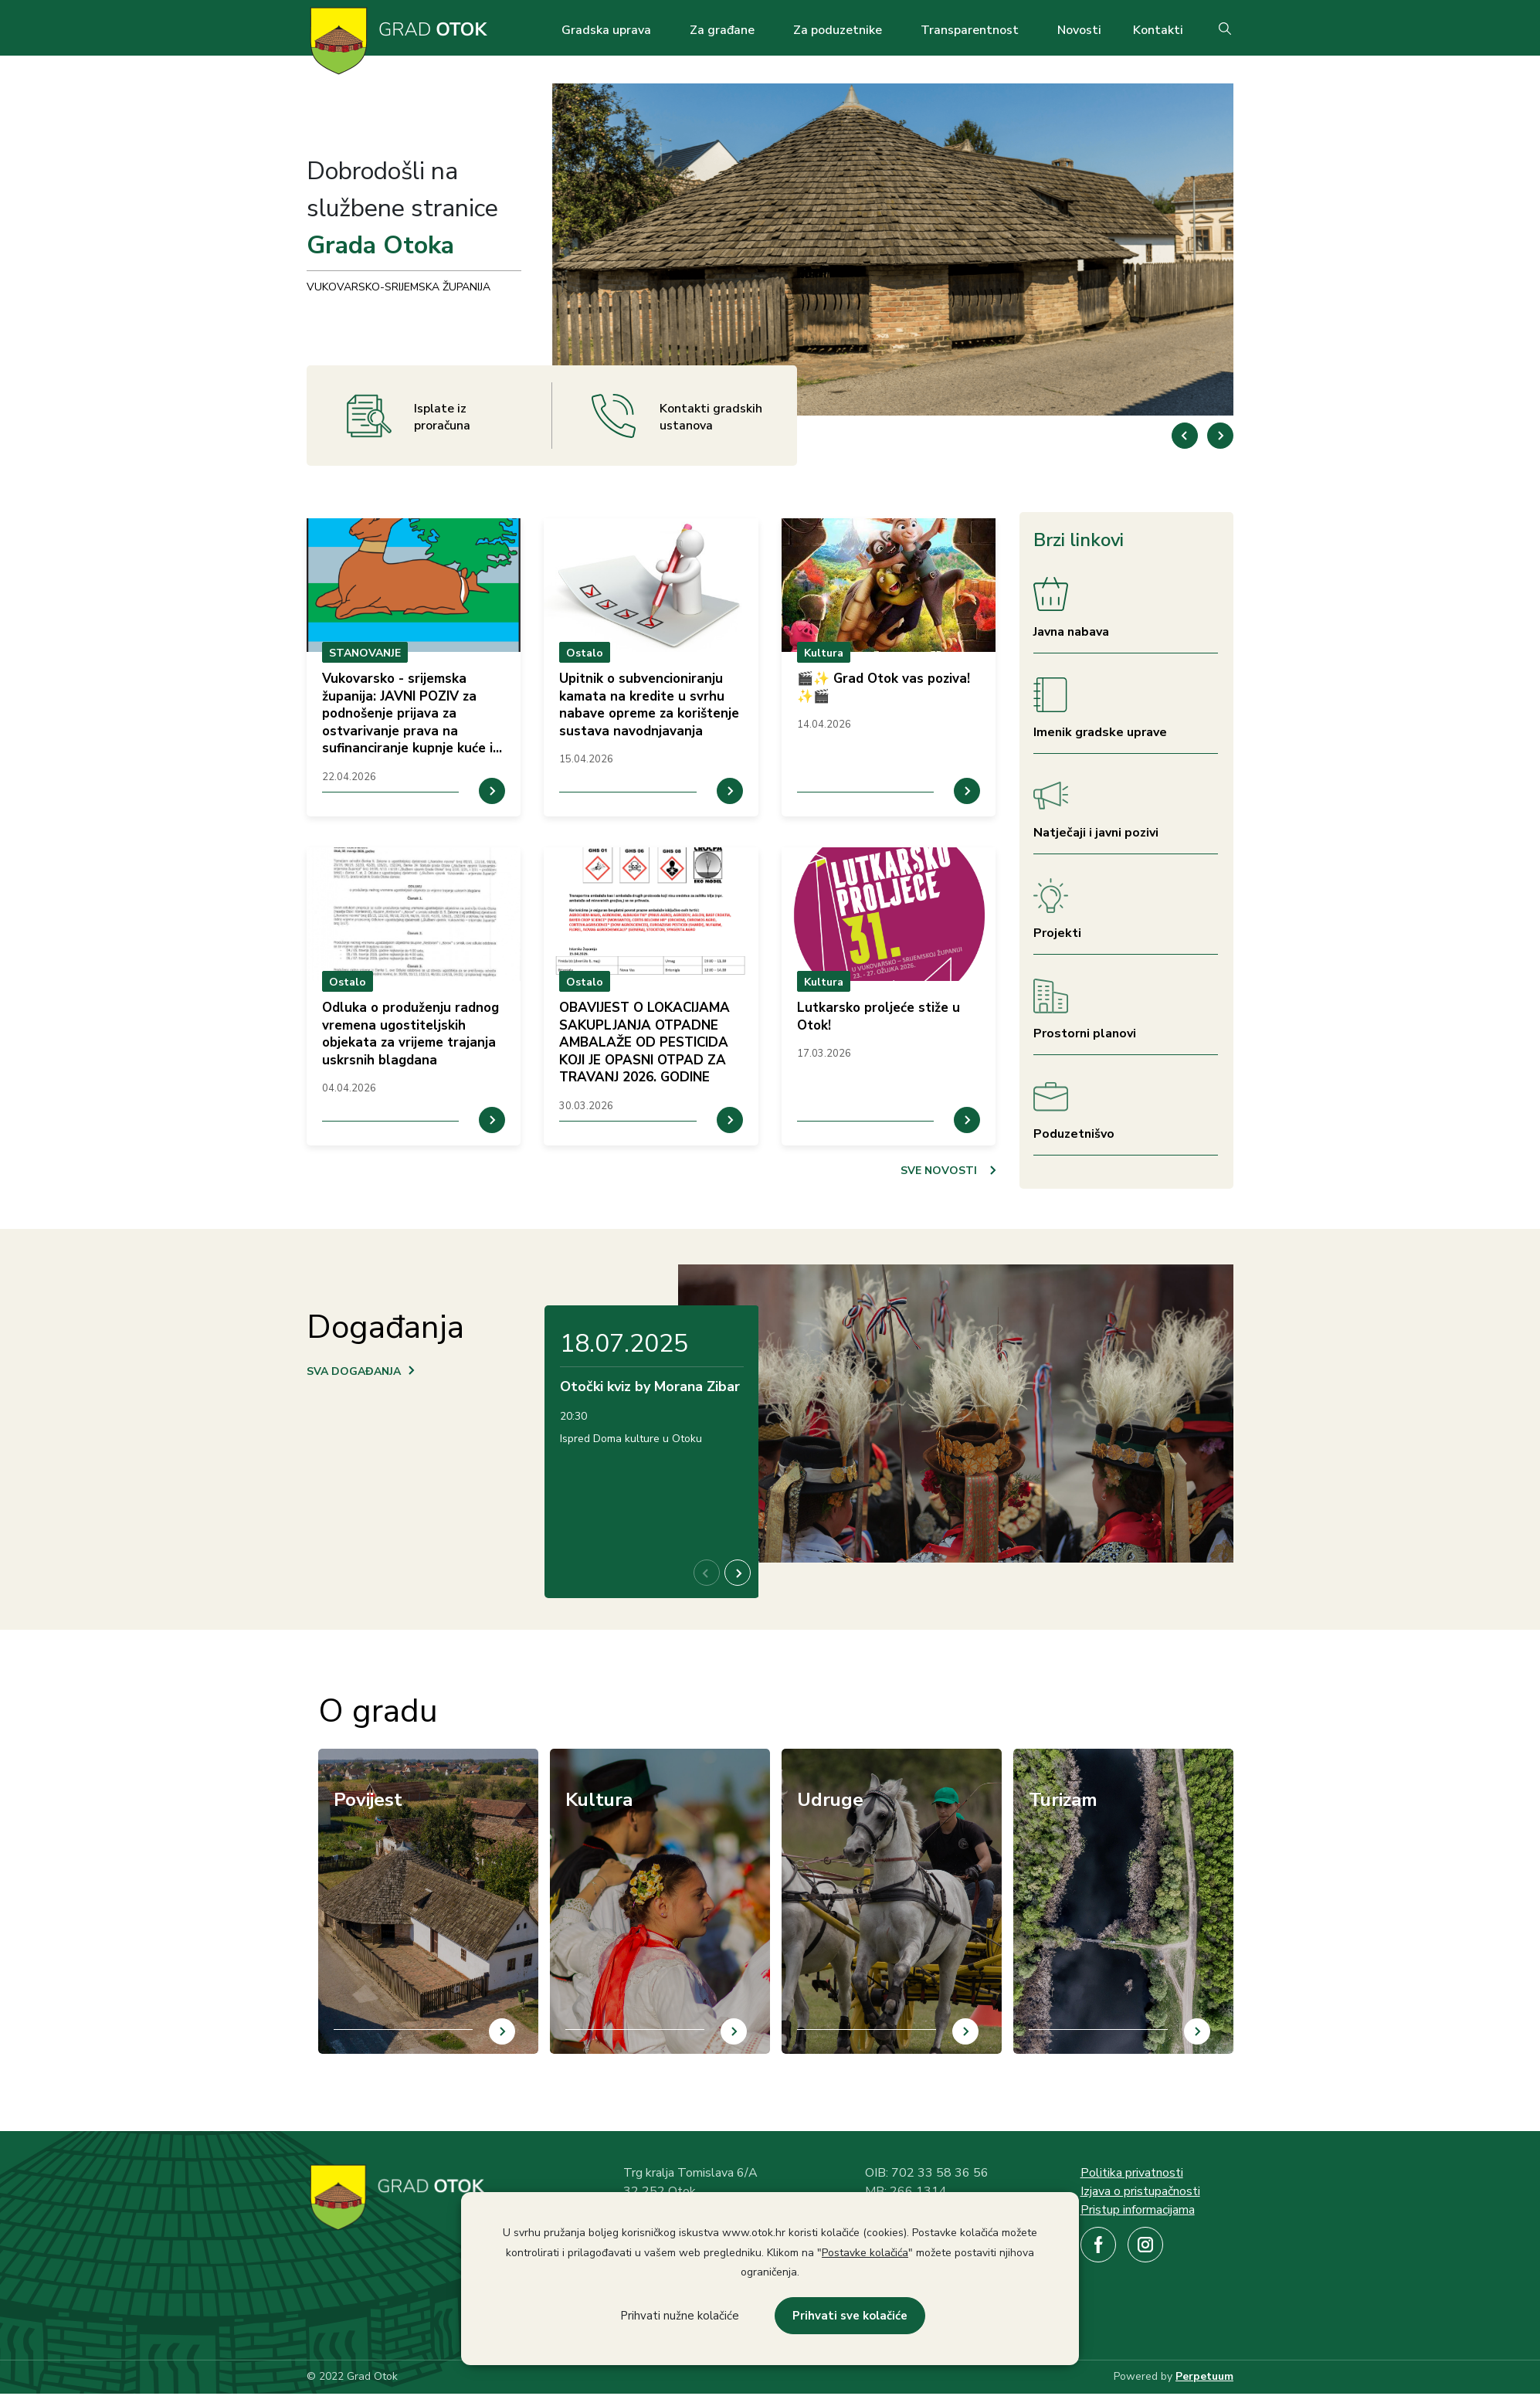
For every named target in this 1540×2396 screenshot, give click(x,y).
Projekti (1057, 933)
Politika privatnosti (1131, 2172)
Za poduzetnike (837, 30)
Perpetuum (1204, 2376)
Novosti (1079, 30)
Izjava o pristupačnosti (1140, 2191)
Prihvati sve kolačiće (849, 2315)
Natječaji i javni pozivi (1095, 832)
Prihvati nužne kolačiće (679, 2315)
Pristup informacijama (1137, 2209)
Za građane (722, 30)
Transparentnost (970, 30)
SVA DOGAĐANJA (354, 1371)
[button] (1220, 436)
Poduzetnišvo (1073, 1133)
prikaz (414, 667)
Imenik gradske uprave (1100, 732)
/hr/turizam (1042, 1757)
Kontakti (1158, 30)
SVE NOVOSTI (939, 1170)
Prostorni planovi (1084, 1033)
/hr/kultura (577, 1757)
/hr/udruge (809, 1757)
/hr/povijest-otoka (366, 1757)
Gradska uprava (606, 30)
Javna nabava (1071, 631)
